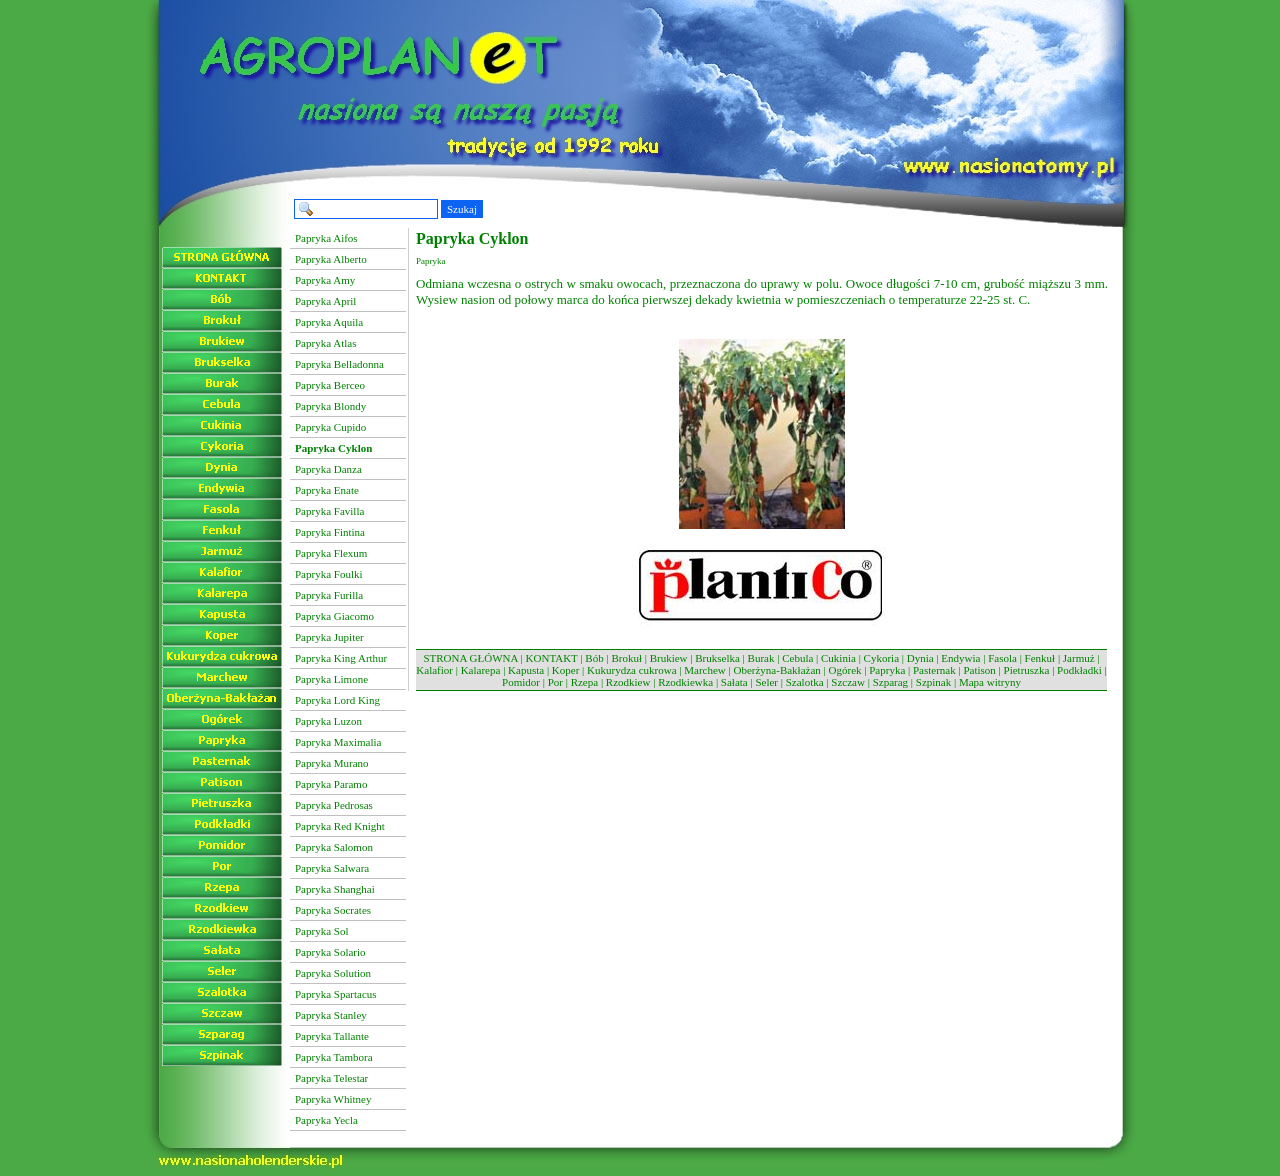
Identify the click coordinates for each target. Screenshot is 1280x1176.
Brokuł (626, 658)
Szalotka (805, 682)
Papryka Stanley (331, 1015)
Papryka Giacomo (334, 616)
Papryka (887, 670)
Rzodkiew (628, 682)
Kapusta (526, 670)
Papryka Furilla (329, 595)
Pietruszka (1027, 670)
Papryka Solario (330, 952)
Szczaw (848, 682)
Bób (594, 658)
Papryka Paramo (331, 784)
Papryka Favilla (329, 511)
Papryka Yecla (326, 1120)
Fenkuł (1040, 658)
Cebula (797, 658)
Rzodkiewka (685, 682)
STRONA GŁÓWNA (470, 658)
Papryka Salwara (332, 868)
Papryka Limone (331, 679)
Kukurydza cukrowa (632, 670)
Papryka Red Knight (340, 826)
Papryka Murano (332, 763)
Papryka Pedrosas (334, 805)
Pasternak (934, 670)
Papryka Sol (321, 931)
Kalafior (434, 670)
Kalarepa (481, 670)
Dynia (920, 658)
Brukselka (717, 658)
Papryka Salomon (334, 847)
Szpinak (933, 682)
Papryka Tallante (332, 1036)
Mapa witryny (990, 682)
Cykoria (881, 658)
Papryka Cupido (330, 427)
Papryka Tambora (334, 1057)
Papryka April (325, 301)
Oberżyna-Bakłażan (776, 670)
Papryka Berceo (330, 385)
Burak (761, 658)
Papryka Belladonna (339, 364)
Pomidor (521, 682)
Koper (566, 670)
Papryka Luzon (328, 721)
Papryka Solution (333, 973)
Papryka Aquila (329, 322)
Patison (979, 670)
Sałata (734, 682)
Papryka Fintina (330, 532)
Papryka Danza (328, 469)
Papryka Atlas (325, 343)
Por (555, 682)
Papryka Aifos (326, 238)
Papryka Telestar (331, 1078)
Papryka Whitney (333, 1099)
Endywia (960, 658)
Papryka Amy (325, 280)
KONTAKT (552, 658)
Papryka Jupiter (329, 637)
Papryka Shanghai (335, 889)
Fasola (1002, 658)
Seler (766, 682)
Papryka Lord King (337, 700)
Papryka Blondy (330, 406)
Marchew (705, 670)
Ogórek (845, 670)
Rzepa (584, 682)
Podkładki (1079, 670)
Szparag (890, 682)
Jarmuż (1079, 658)
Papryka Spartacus (336, 994)
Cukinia (838, 658)
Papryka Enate (327, 490)
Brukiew (669, 658)
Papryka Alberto (331, 259)
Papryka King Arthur (341, 658)
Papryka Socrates (333, 910)
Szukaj (462, 209)
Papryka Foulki (329, 574)
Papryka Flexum (331, 553)
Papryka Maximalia (338, 742)
